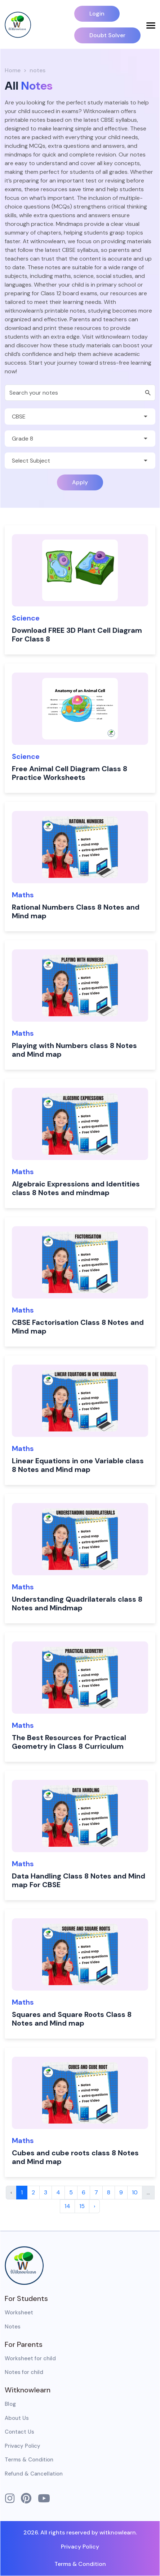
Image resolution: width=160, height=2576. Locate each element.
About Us (17, 2418)
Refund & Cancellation (34, 2473)
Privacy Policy (22, 2446)
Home (13, 70)
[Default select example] (80, 416)
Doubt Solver (107, 35)
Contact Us (19, 2431)
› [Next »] (94, 2206)
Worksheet (19, 2312)
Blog (10, 2404)
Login (97, 13)
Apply (80, 482)
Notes (13, 2326)
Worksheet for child (30, 2358)
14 (67, 2206)
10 (135, 2192)
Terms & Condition (29, 2459)
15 (82, 2206)
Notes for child (24, 2372)
